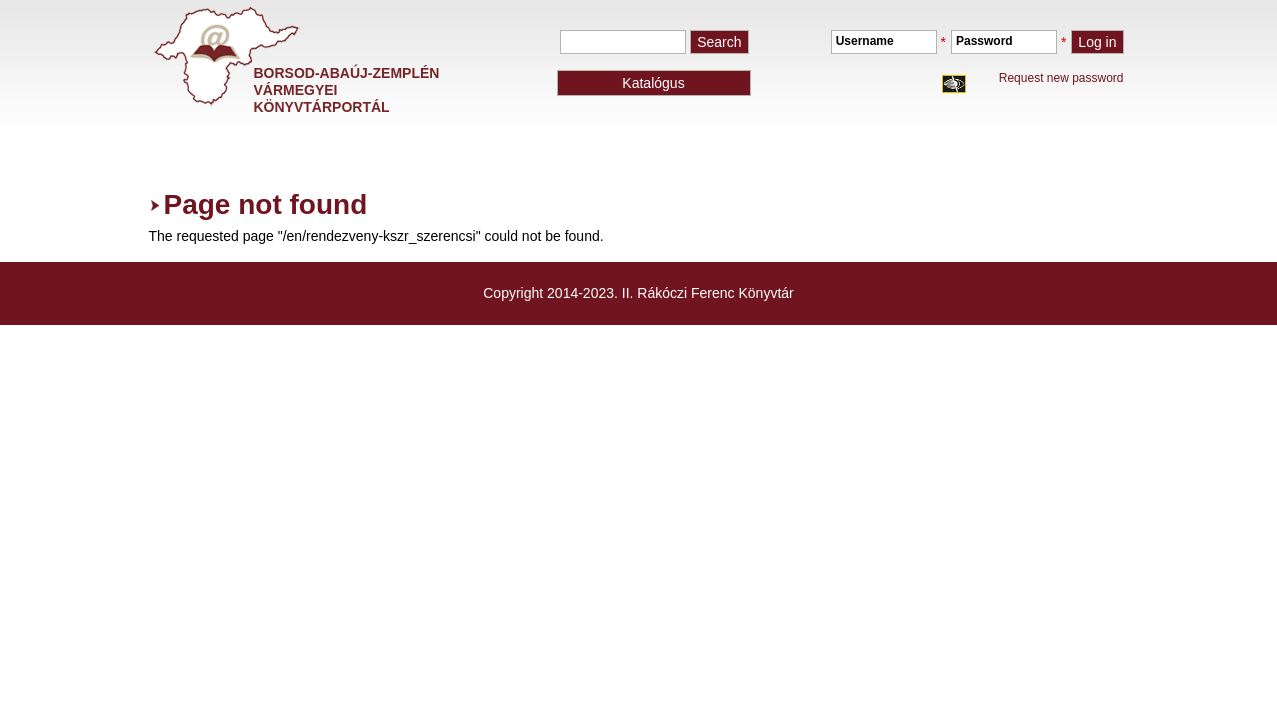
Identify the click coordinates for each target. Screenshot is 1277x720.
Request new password (1061, 78)
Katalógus (653, 83)
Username (865, 41)
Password (984, 41)
